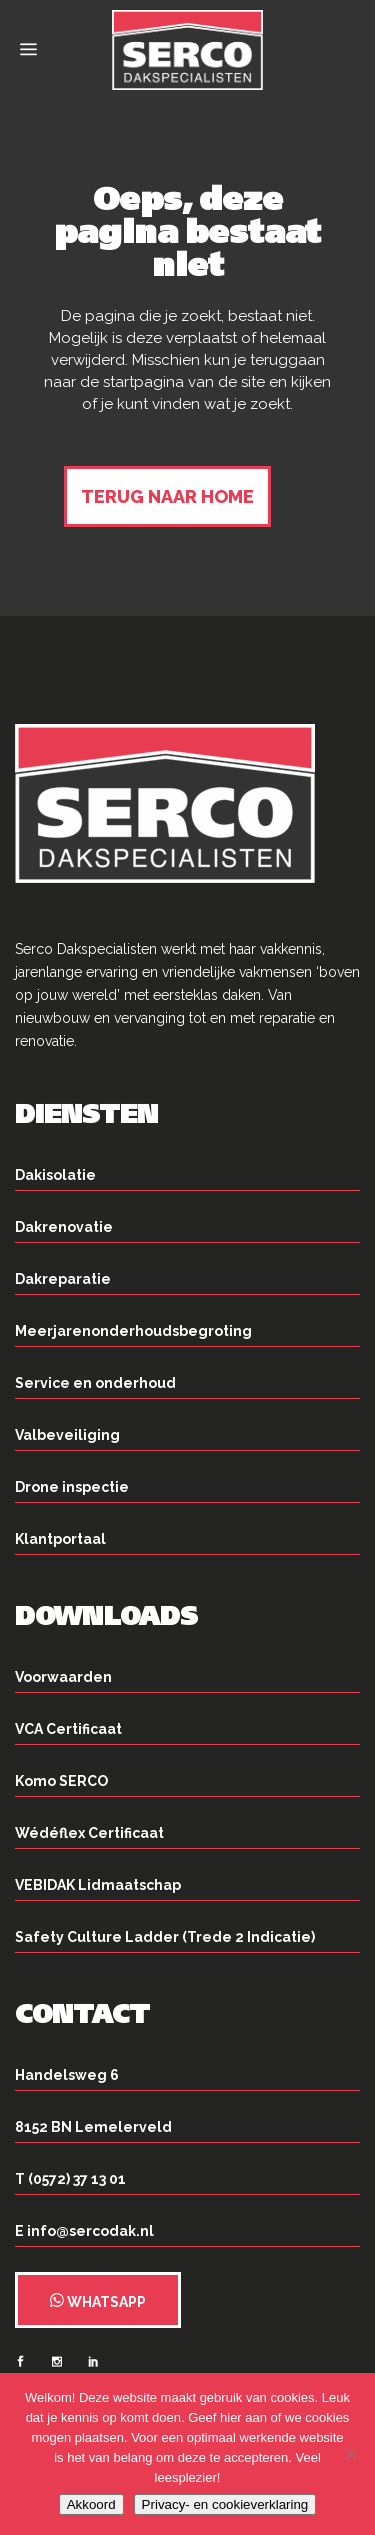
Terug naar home (167, 496)
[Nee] (350, 2454)
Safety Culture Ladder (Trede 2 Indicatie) (165, 1937)
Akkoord (91, 2504)
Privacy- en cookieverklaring (225, 2504)
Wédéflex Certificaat (89, 1833)
